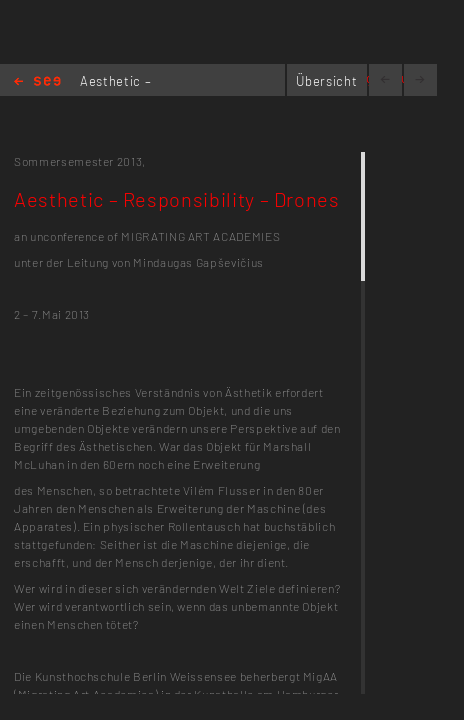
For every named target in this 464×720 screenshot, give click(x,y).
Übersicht (326, 81)
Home (37, 82)
